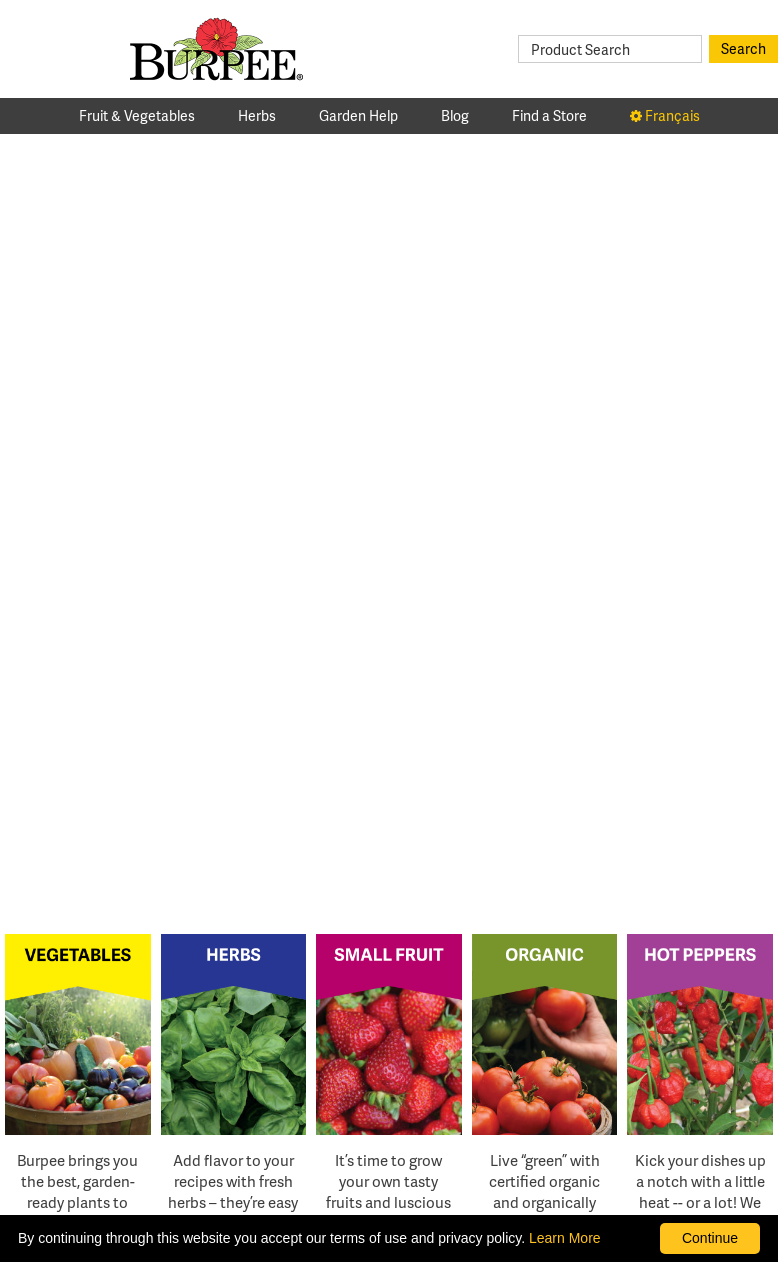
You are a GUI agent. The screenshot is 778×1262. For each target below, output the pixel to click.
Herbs (257, 115)
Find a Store (549, 115)
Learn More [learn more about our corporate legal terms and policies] (565, 1238)
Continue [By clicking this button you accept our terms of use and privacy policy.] (710, 1238)
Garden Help (358, 115)
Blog (455, 115)
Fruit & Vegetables (137, 115)
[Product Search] (610, 49)
